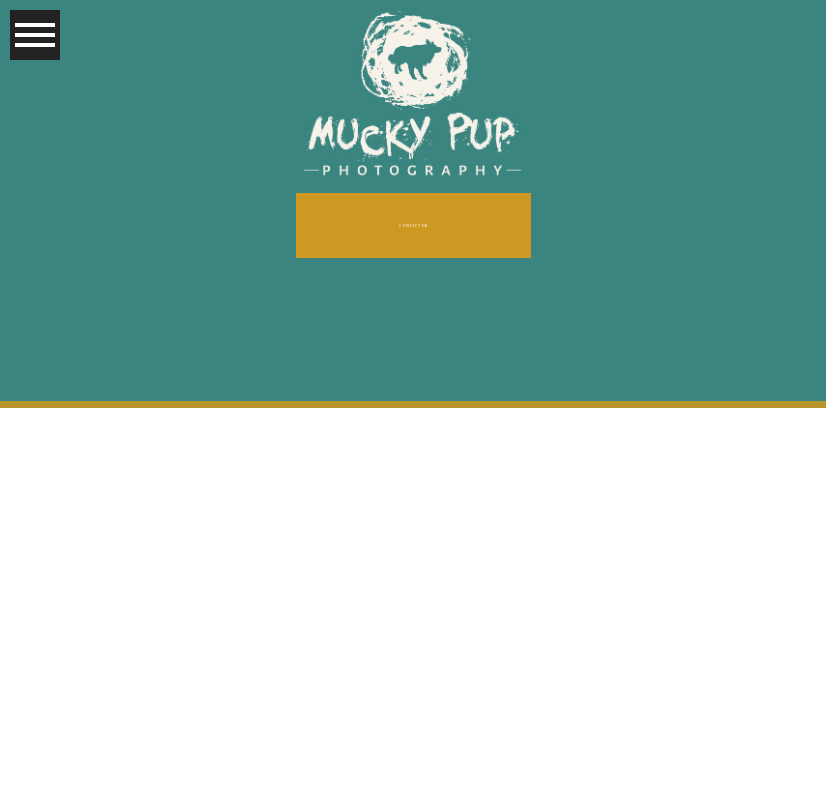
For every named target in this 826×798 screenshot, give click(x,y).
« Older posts (189, 613)
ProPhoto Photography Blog (539, 770)
